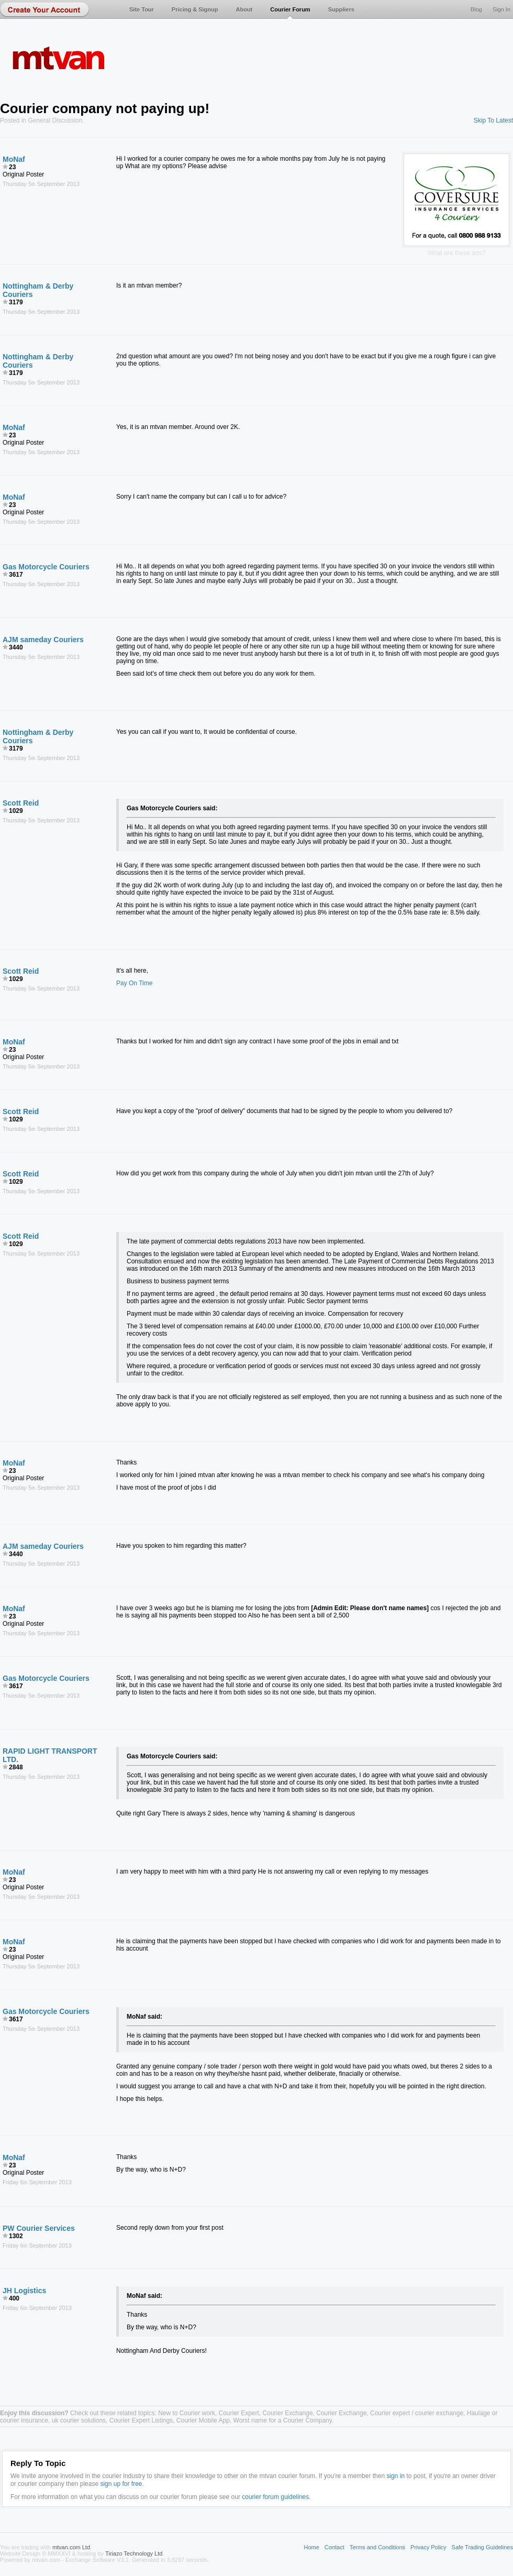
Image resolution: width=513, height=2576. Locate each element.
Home (311, 2547)
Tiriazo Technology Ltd (133, 2553)
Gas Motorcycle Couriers (46, 567)
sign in (395, 2476)
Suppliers (341, 9)
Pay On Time (134, 983)
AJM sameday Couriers (43, 639)
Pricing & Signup (195, 9)
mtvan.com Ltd (71, 2547)
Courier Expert (239, 2413)
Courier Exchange (288, 2413)
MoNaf (14, 159)
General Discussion (55, 120)
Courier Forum (290, 9)
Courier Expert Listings (141, 2420)
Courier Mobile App (203, 2420)
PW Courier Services (39, 2228)
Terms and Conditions (377, 2547)
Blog (476, 9)
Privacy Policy (428, 2547)
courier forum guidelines (275, 2497)
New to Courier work (186, 2413)
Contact (334, 2547)
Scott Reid (21, 803)
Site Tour (141, 9)
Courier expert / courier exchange (416, 2413)
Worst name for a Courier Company (282, 2420)
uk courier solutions (79, 2420)
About (244, 9)
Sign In (501, 9)
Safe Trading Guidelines (482, 2547)
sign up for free (121, 2483)
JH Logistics (24, 2290)
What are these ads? (457, 253)
